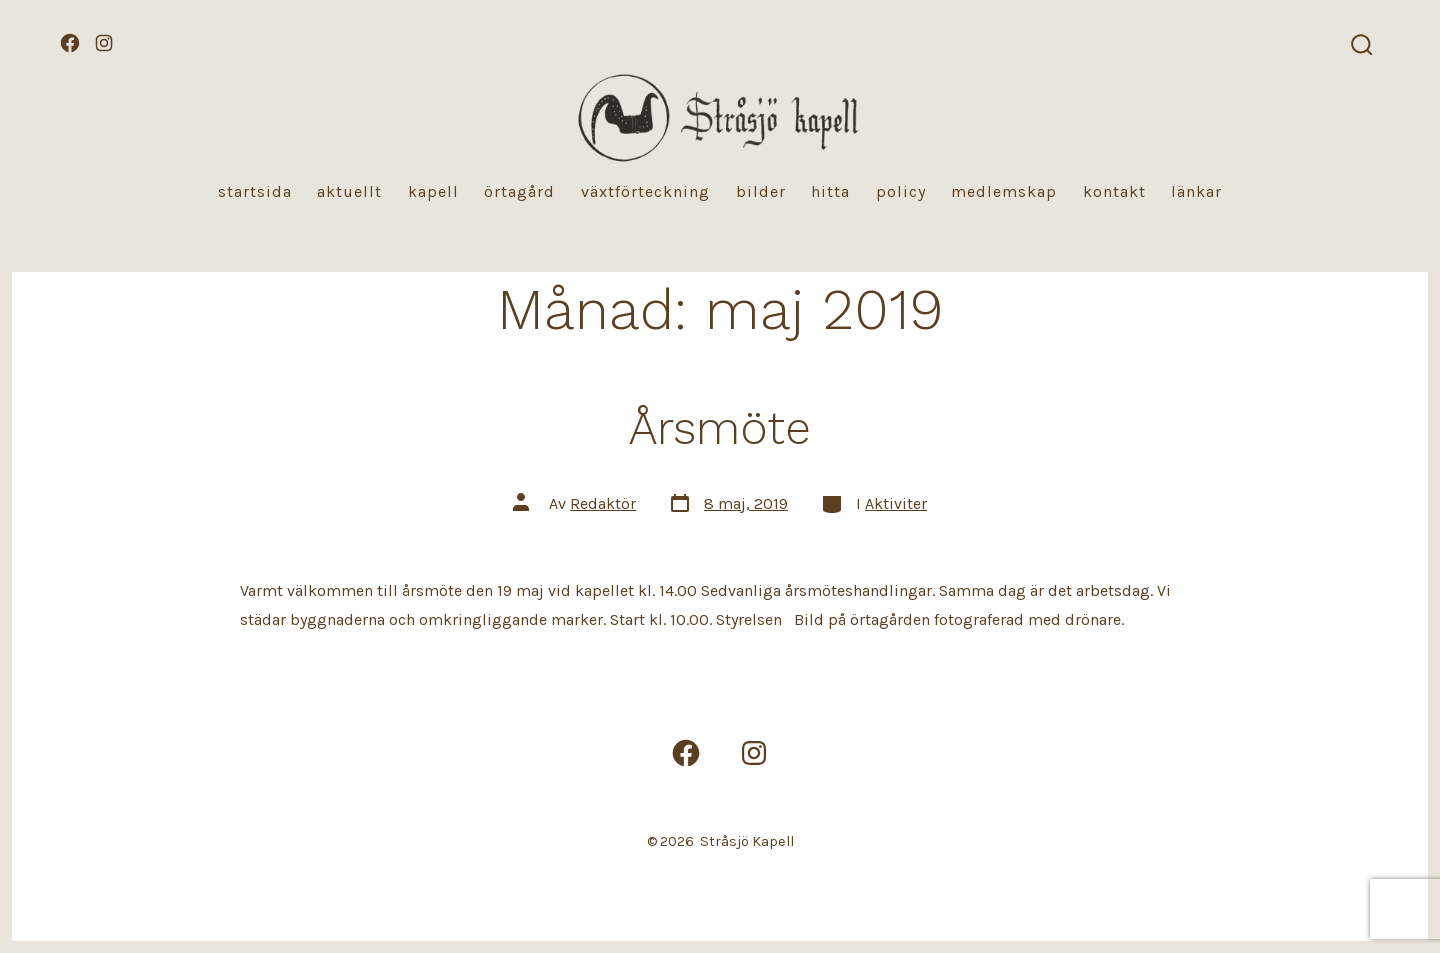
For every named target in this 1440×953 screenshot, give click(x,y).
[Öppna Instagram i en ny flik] (104, 43)
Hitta (830, 191)
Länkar (1196, 191)
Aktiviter (896, 503)
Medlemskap (1004, 191)
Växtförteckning (645, 191)
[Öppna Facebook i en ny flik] (70, 43)
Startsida (255, 191)
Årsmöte (720, 428)
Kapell (433, 191)
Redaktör (603, 503)
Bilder (761, 191)
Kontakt (1114, 191)
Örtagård (519, 191)
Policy (901, 191)
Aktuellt (349, 191)
